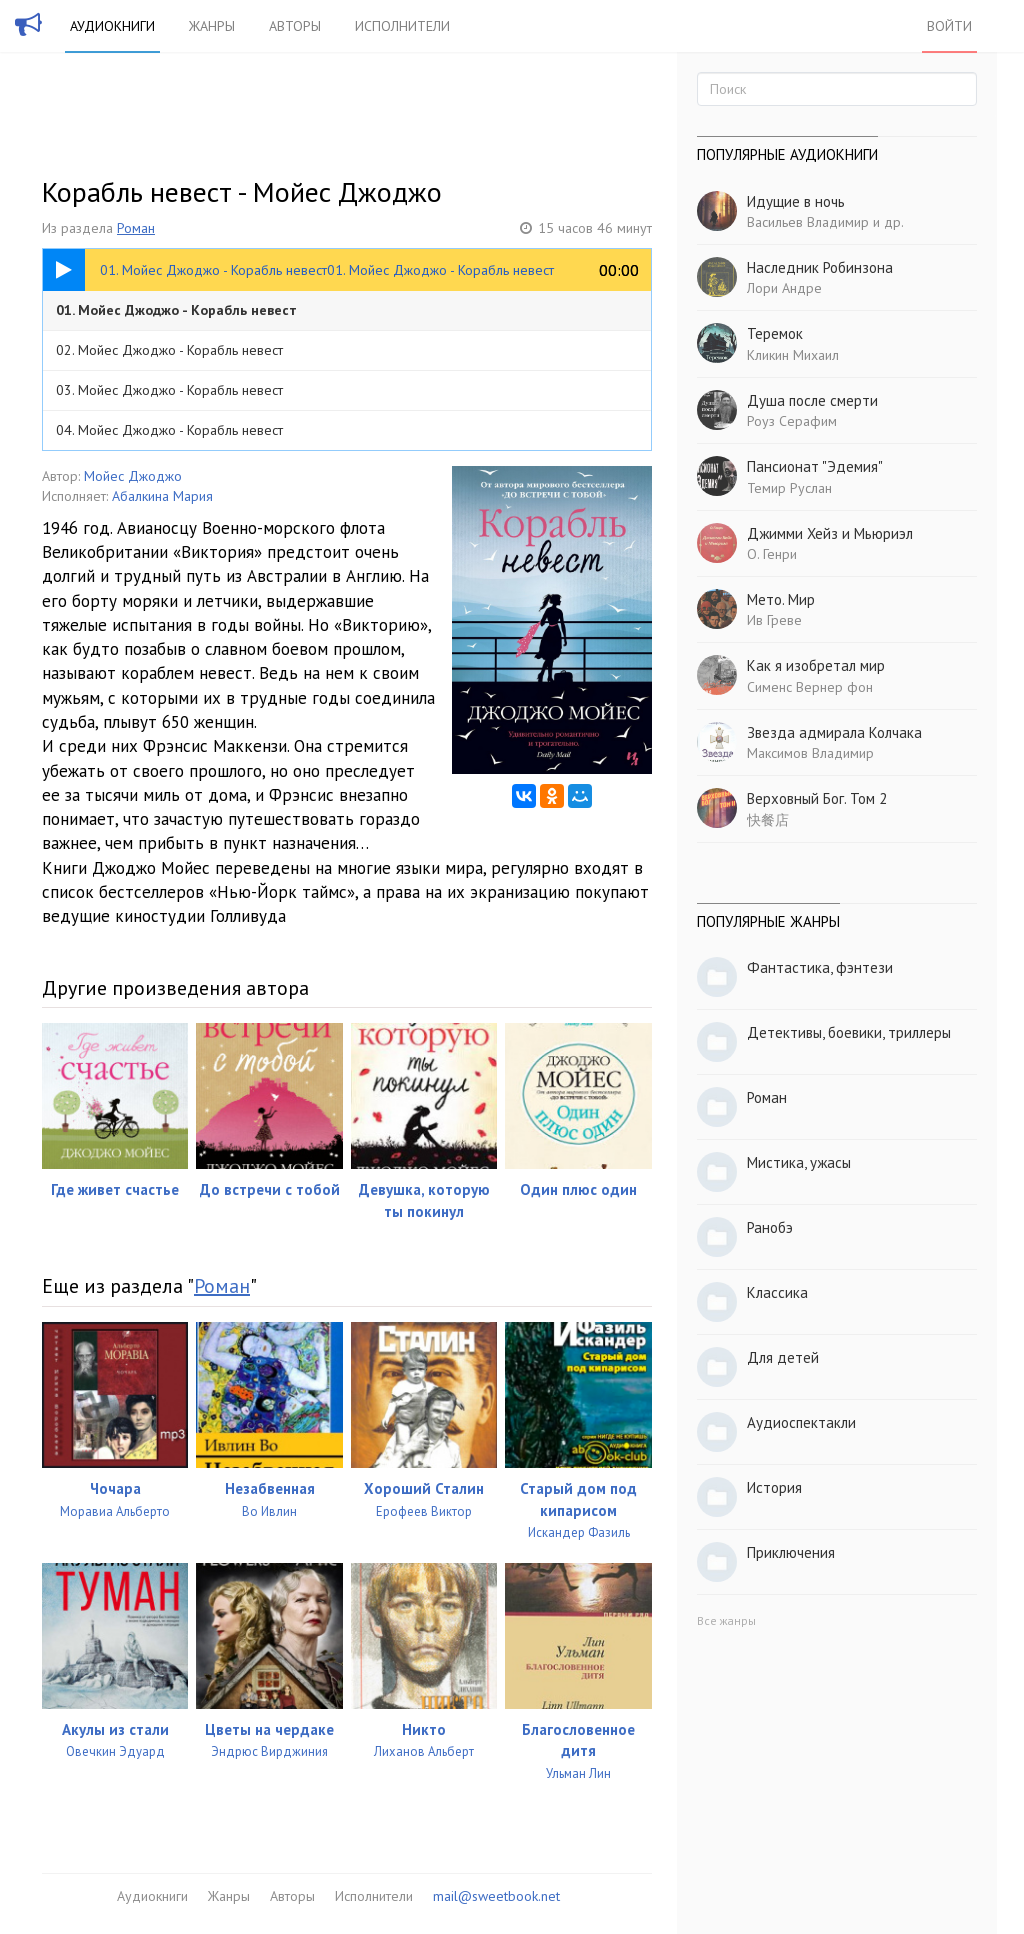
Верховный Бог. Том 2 (817, 798)
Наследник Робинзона (820, 267)
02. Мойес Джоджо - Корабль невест (169, 350)
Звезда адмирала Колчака (834, 732)
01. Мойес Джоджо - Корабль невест (176, 310)
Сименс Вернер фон (810, 687)
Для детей (783, 1357)
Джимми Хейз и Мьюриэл (830, 533)
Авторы (295, 26)
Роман (136, 228)
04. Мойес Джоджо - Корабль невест (169, 430)
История (774, 1487)
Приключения (791, 1552)
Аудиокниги (112, 26)
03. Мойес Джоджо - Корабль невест (169, 390)
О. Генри (772, 554)
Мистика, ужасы (799, 1162)
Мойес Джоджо (133, 476)
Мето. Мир (781, 599)
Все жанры (726, 1620)
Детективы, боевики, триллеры (849, 1032)
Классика (777, 1292)
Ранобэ (770, 1227)
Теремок (775, 333)
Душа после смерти (812, 400)
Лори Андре (784, 288)
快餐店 (768, 820)
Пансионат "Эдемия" (815, 466)
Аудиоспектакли (801, 1422)
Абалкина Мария (162, 496)
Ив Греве (774, 620)
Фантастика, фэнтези (820, 967)
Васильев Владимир (808, 222)
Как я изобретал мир (816, 665)
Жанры (212, 26)
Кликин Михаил (793, 355)
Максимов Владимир (810, 753)
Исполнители (402, 26)
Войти (949, 26)
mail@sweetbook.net (496, 1896)
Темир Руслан (789, 488)
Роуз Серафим (792, 421)
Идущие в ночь (796, 201)
